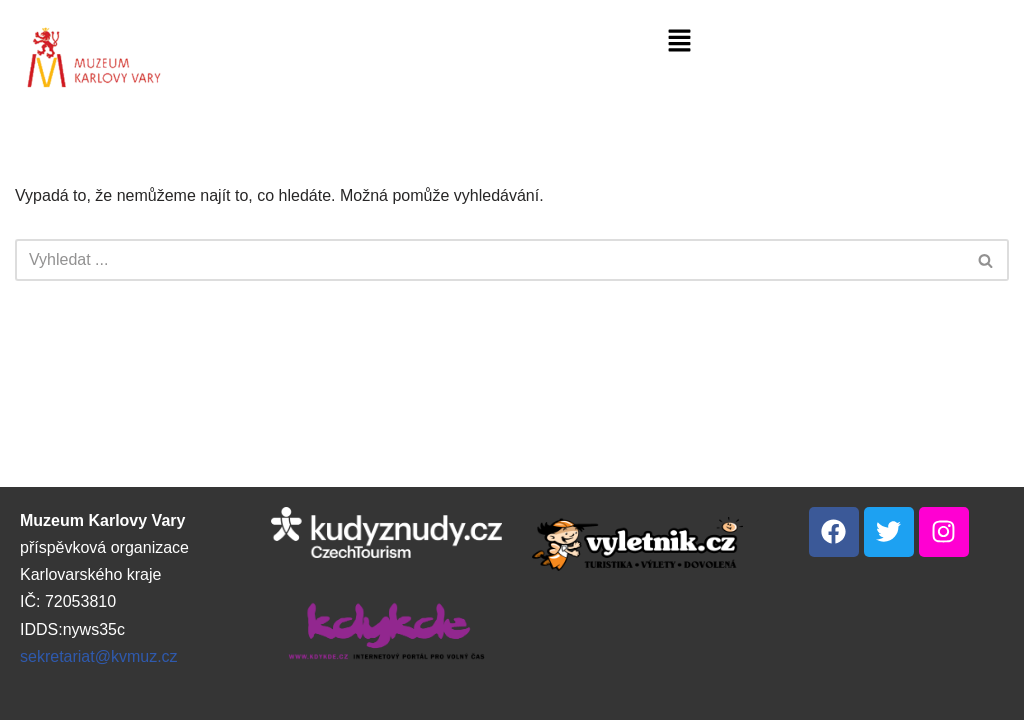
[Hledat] (489, 260)
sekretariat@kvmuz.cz (99, 656)
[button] (679, 42)
